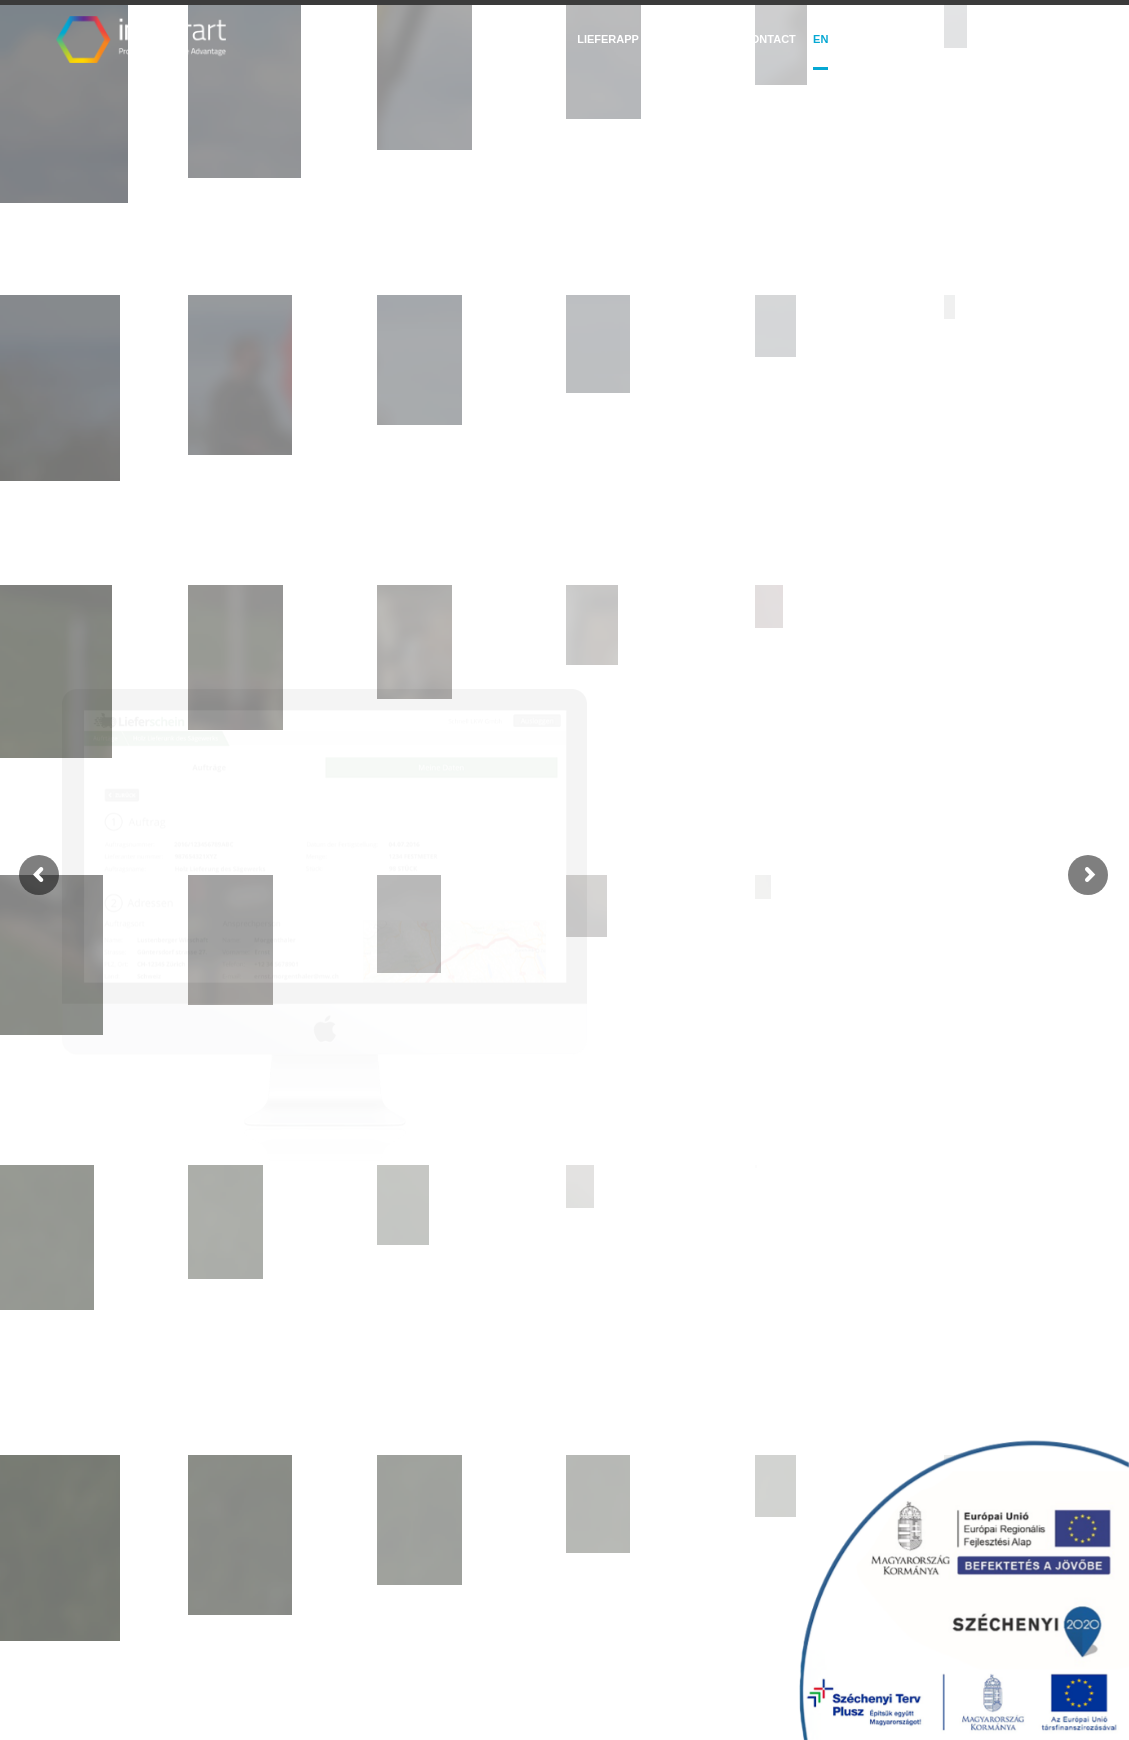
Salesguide (518, 39)
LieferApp (608, 39)
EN (820, 39)
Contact (769, 39)
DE (863, 39)
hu (842, 39)
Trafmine (690, 39)
